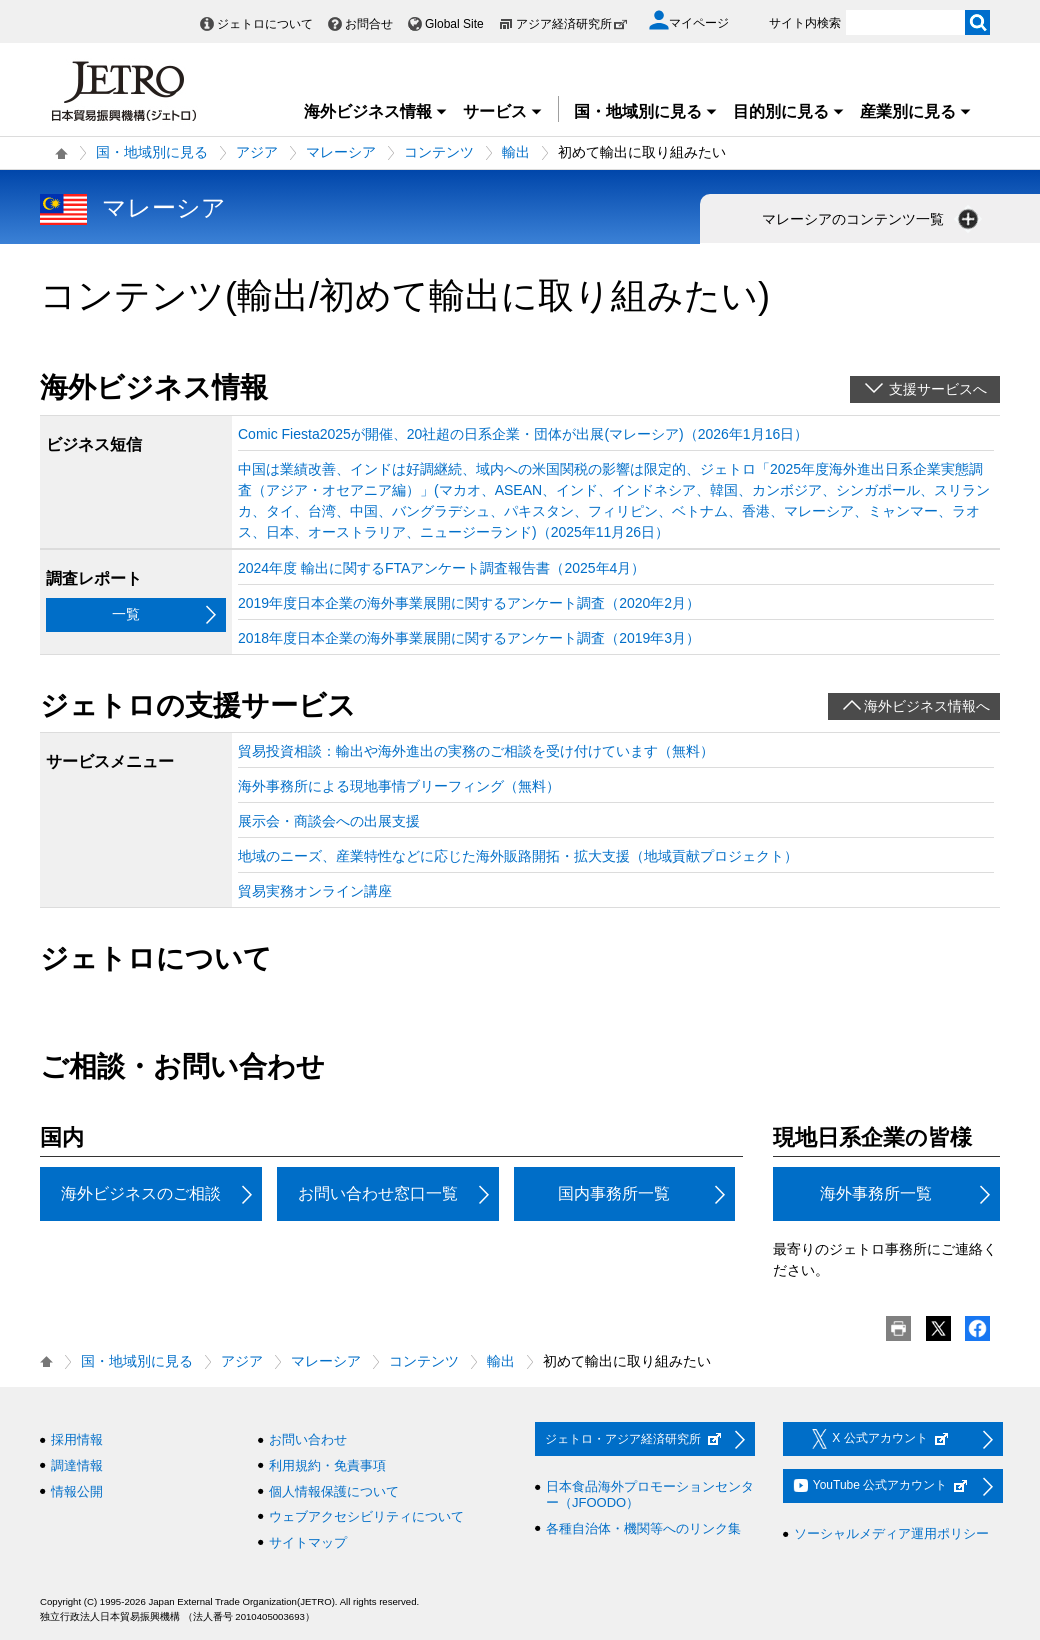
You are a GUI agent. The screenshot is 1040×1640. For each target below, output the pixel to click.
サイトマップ (308, 1542)
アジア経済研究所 (572, 24)
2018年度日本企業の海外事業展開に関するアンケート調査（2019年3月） (469, 638)
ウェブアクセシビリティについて (366, 1516)
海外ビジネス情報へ (927, 706)
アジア (257, 152)
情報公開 (77, 1491)
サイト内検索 (805, 23)
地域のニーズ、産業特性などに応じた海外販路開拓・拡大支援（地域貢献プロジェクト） (518, 856)
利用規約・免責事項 (327, 1465)
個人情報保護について (334, 1491)
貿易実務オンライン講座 (315, 891)
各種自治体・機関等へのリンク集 (643, 1528)
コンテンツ (439, 152)
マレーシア (341, 152)
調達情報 (77, 1465)
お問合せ (369, 24)
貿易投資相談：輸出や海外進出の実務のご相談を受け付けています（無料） (476, 751)
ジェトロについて (265, 24)
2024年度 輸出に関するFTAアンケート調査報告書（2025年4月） (441, 568)
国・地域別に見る (646, 111)
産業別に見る (916, 111)
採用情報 (77, 1439)
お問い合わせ (308, 1439)
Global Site (454, 24)
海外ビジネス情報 (376, 111)
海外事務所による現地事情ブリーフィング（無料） (399, 786)
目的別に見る (789, 111)
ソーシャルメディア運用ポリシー (891, 1533)
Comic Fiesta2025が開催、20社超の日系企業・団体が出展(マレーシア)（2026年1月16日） (523, 434)
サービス (503, 111)
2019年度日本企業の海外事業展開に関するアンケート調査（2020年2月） (469, 603)
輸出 (516, 152)
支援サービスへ (938, 389)
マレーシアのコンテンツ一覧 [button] (872, 219)
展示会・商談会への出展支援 (329, 821)
